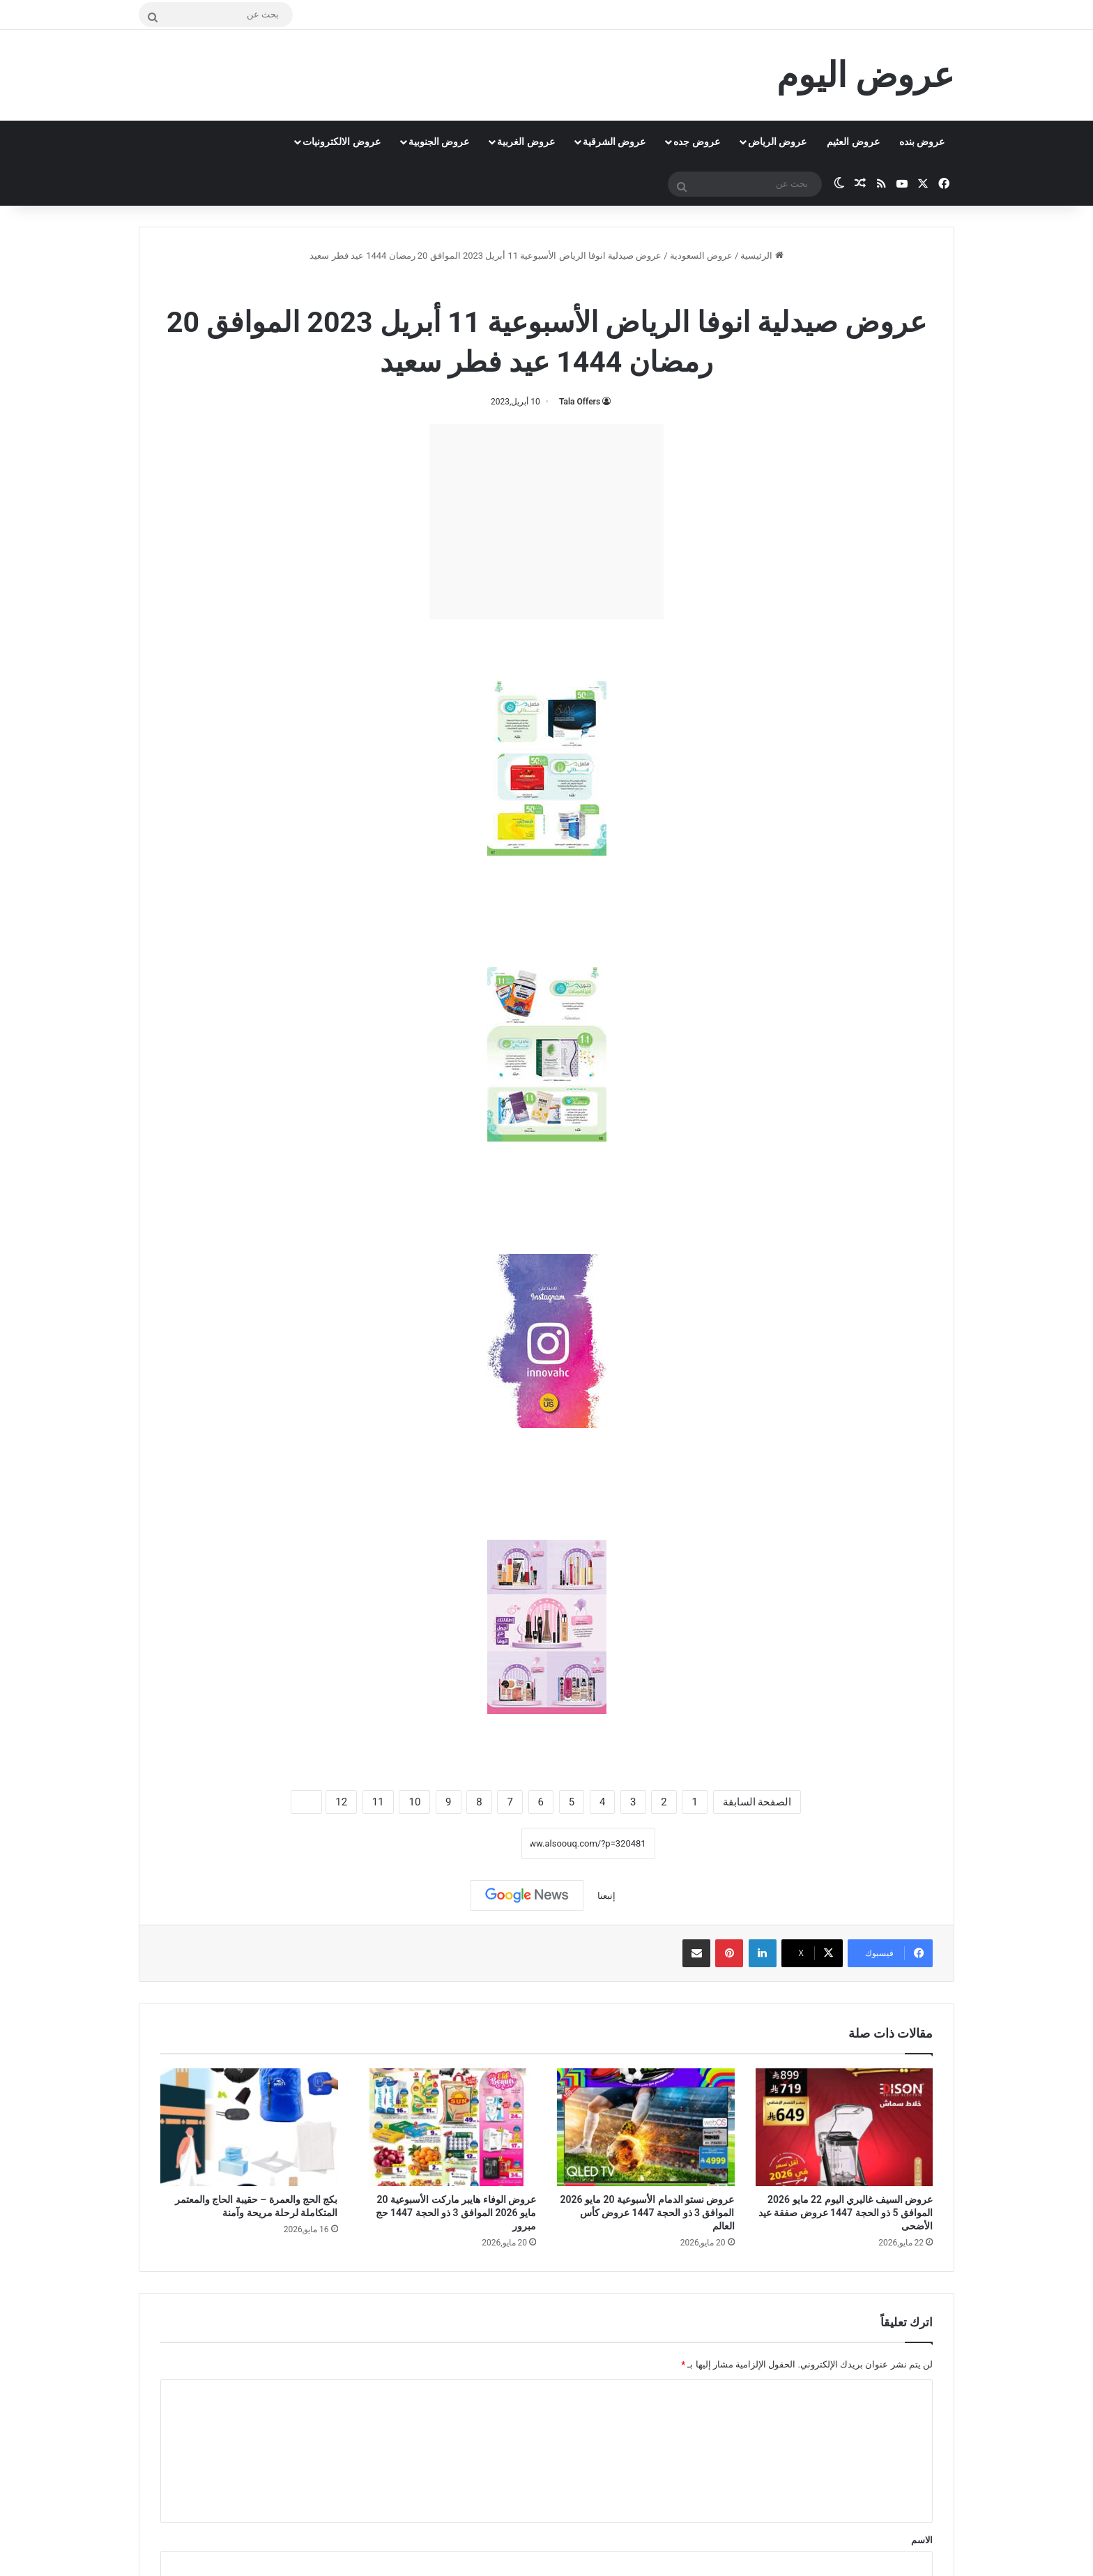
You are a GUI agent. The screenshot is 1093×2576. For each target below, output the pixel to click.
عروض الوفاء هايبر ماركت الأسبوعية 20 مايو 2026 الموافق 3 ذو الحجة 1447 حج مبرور (456, 2213)
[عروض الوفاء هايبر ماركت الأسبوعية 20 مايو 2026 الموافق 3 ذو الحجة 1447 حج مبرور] (448, 2127)
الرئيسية (761, 255)
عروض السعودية (701, 255)
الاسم (922, 2540)
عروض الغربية (525, 141)
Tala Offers (579, 402)
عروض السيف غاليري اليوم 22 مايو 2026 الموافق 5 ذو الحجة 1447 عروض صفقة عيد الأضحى (845, 2213)
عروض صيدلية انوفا (507, 285)
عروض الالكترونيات (341, 141)
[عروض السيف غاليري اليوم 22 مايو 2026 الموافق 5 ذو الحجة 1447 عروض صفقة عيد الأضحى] (844, 2127)
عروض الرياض (777, 141)
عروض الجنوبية (438, 141)
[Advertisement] (546, 521)
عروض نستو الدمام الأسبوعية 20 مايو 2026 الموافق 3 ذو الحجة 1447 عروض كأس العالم (647, 2213)
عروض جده (696, 141)
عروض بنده (922, 141)
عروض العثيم (853, 141)
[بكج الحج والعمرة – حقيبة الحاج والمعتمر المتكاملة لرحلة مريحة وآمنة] (249, 2127)
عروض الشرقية (614, 141)
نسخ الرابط (477, 1843)
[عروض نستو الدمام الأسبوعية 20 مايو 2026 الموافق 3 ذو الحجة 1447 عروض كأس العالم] (646, 2127)
